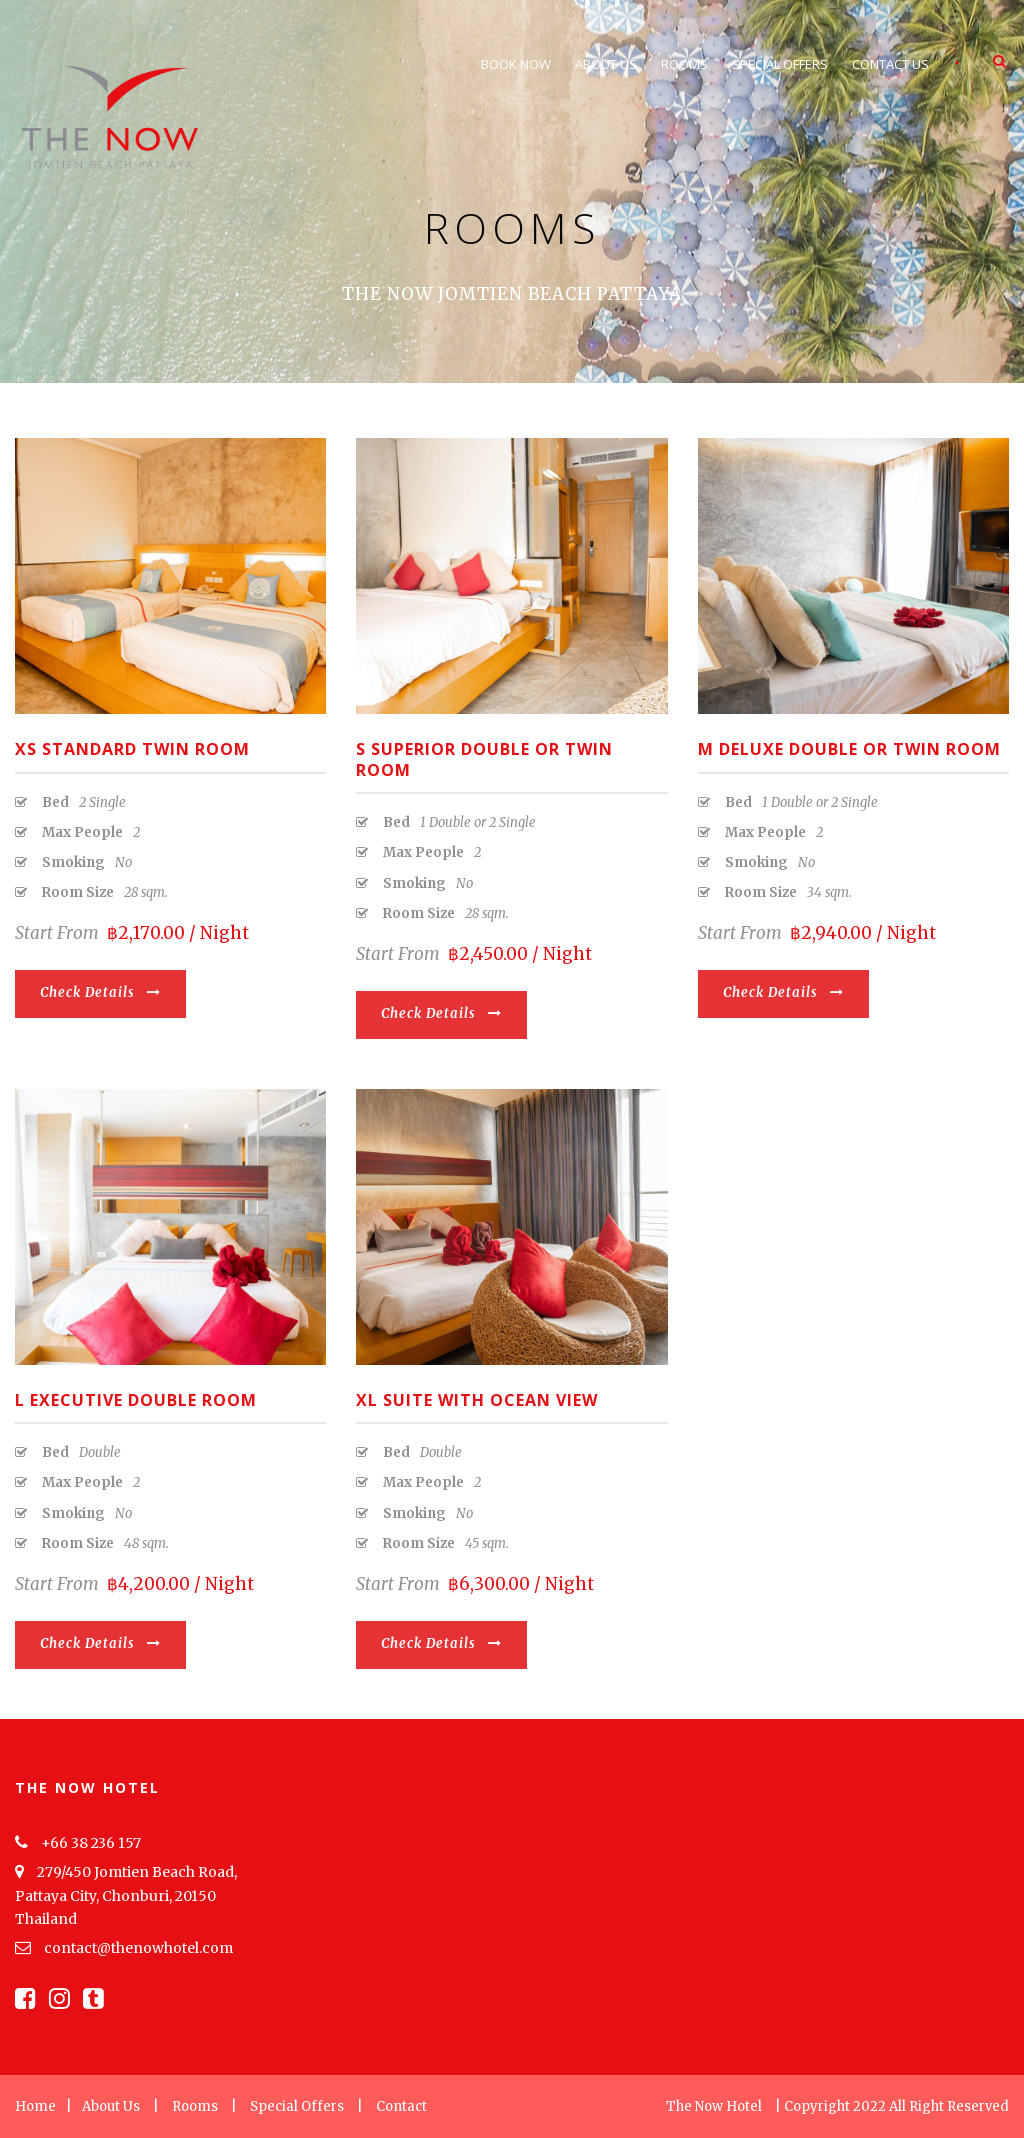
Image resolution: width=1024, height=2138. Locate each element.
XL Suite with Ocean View (477, 1400)
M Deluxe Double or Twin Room (849, 749)
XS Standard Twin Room (132, 749)
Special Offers (780, 64)
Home (35, 2106)
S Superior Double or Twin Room (484, 759)
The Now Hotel (714, 2106)
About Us (606, 64)
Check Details (100, 992)
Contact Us (890, 64)
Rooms (684, 64)
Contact (401, 2106)
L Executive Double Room (136, 1400)
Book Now (516, 64)
